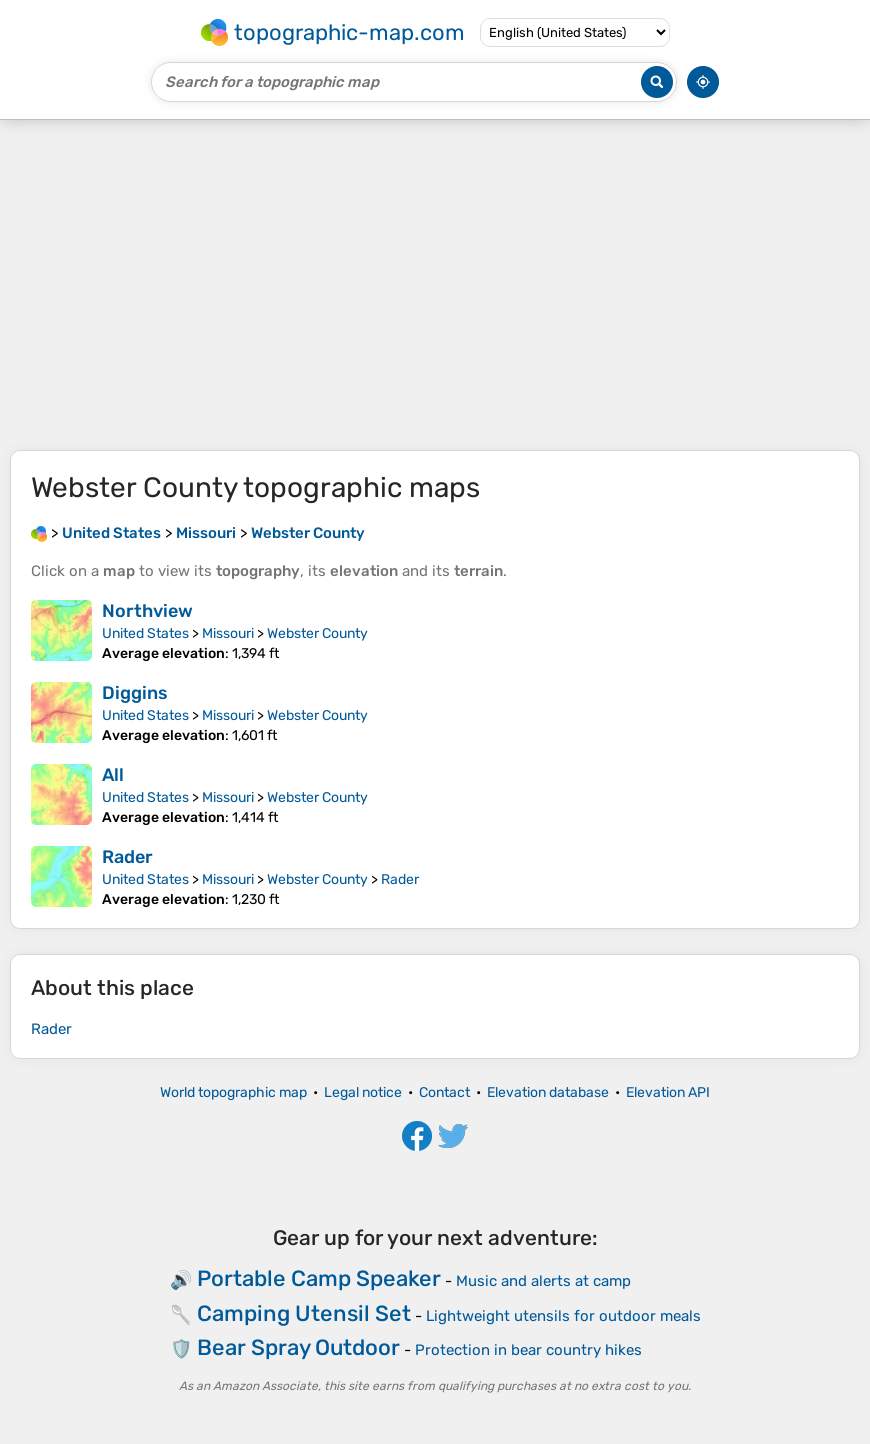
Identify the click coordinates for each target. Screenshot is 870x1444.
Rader (127, 857)
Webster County (317, 633)
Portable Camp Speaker (319, 1278)
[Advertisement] (435, 285)
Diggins (135, 693)
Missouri (228, 633)
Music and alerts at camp (543, 1281)
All (113, 775)
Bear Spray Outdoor (298, 1347)
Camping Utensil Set (304, 1313)
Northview (147, 611)
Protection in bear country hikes (528, 1350)
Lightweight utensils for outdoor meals (563, 1316)
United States (145, 633)
